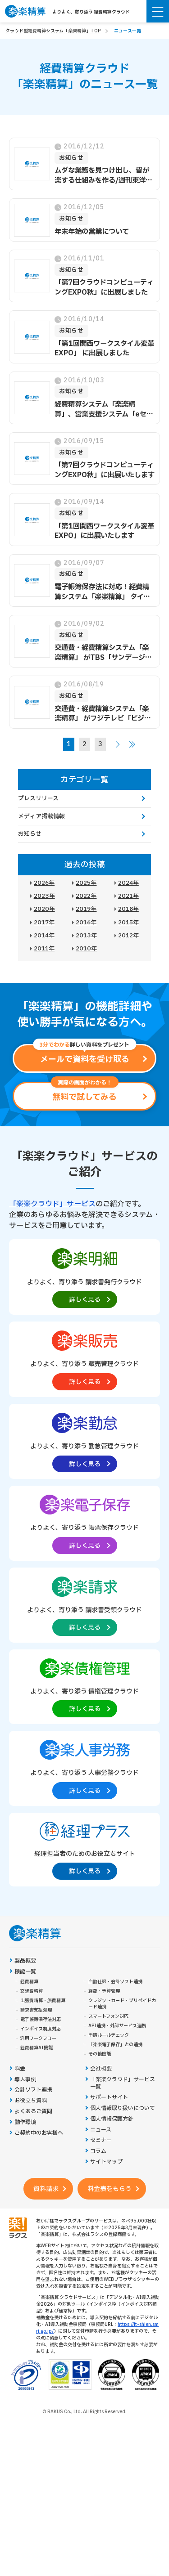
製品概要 (25, 1961)
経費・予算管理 (104, 1991)
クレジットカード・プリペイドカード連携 (122, 2004)
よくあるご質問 (33, 2111)
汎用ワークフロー (38, 2038)
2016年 (86, 922)
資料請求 (46, 2189)
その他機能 (99, 2054)
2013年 (86, 936)
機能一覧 (25, 1972)
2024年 (128, 883)
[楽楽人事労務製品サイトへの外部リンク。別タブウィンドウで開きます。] (84, 1768)
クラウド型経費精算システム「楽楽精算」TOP (52, 30)
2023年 (44, 896)
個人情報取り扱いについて (122, 2108)
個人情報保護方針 (111, 2119)
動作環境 (25, 2122)
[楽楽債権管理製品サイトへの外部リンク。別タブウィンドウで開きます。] (84, 1686)
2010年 (86, 949)
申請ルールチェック (108, 2035)
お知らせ (29, 833)
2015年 (128, 922)
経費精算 (29, 1982)
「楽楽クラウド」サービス (52, 1204)
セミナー (101, 2140)
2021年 (128, 896)
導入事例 (25, 2079)
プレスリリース (38, 798)
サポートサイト (109, 2097)
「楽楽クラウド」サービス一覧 (122, 2083)
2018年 (128, 909)
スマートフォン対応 (108, 2016)
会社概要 (101, 2069)
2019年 (86, 909)
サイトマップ (106, 2162)
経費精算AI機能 (36, 2048)
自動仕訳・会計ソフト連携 (115, 1982)
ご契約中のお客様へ (38, 2133)
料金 (19, 2069)
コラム (98, 2151)
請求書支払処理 (36, 2010)
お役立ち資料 (30, 2101)
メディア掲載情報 (41, 816)
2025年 (86, 883)
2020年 (44, 909)
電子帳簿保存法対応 (40, 2019)
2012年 (128, 936)
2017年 (44, 922)
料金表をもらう (109, 2189)
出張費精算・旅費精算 (42, 2001)
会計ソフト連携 (33, 2090)
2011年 (44, 949)
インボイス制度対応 (40, 2029)
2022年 (86, 896)
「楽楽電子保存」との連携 (115, 2045)
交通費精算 (31, 1991)
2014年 (44, 936)
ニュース (100, 2130)
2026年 (44, 883)
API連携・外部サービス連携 (117, 2026)
